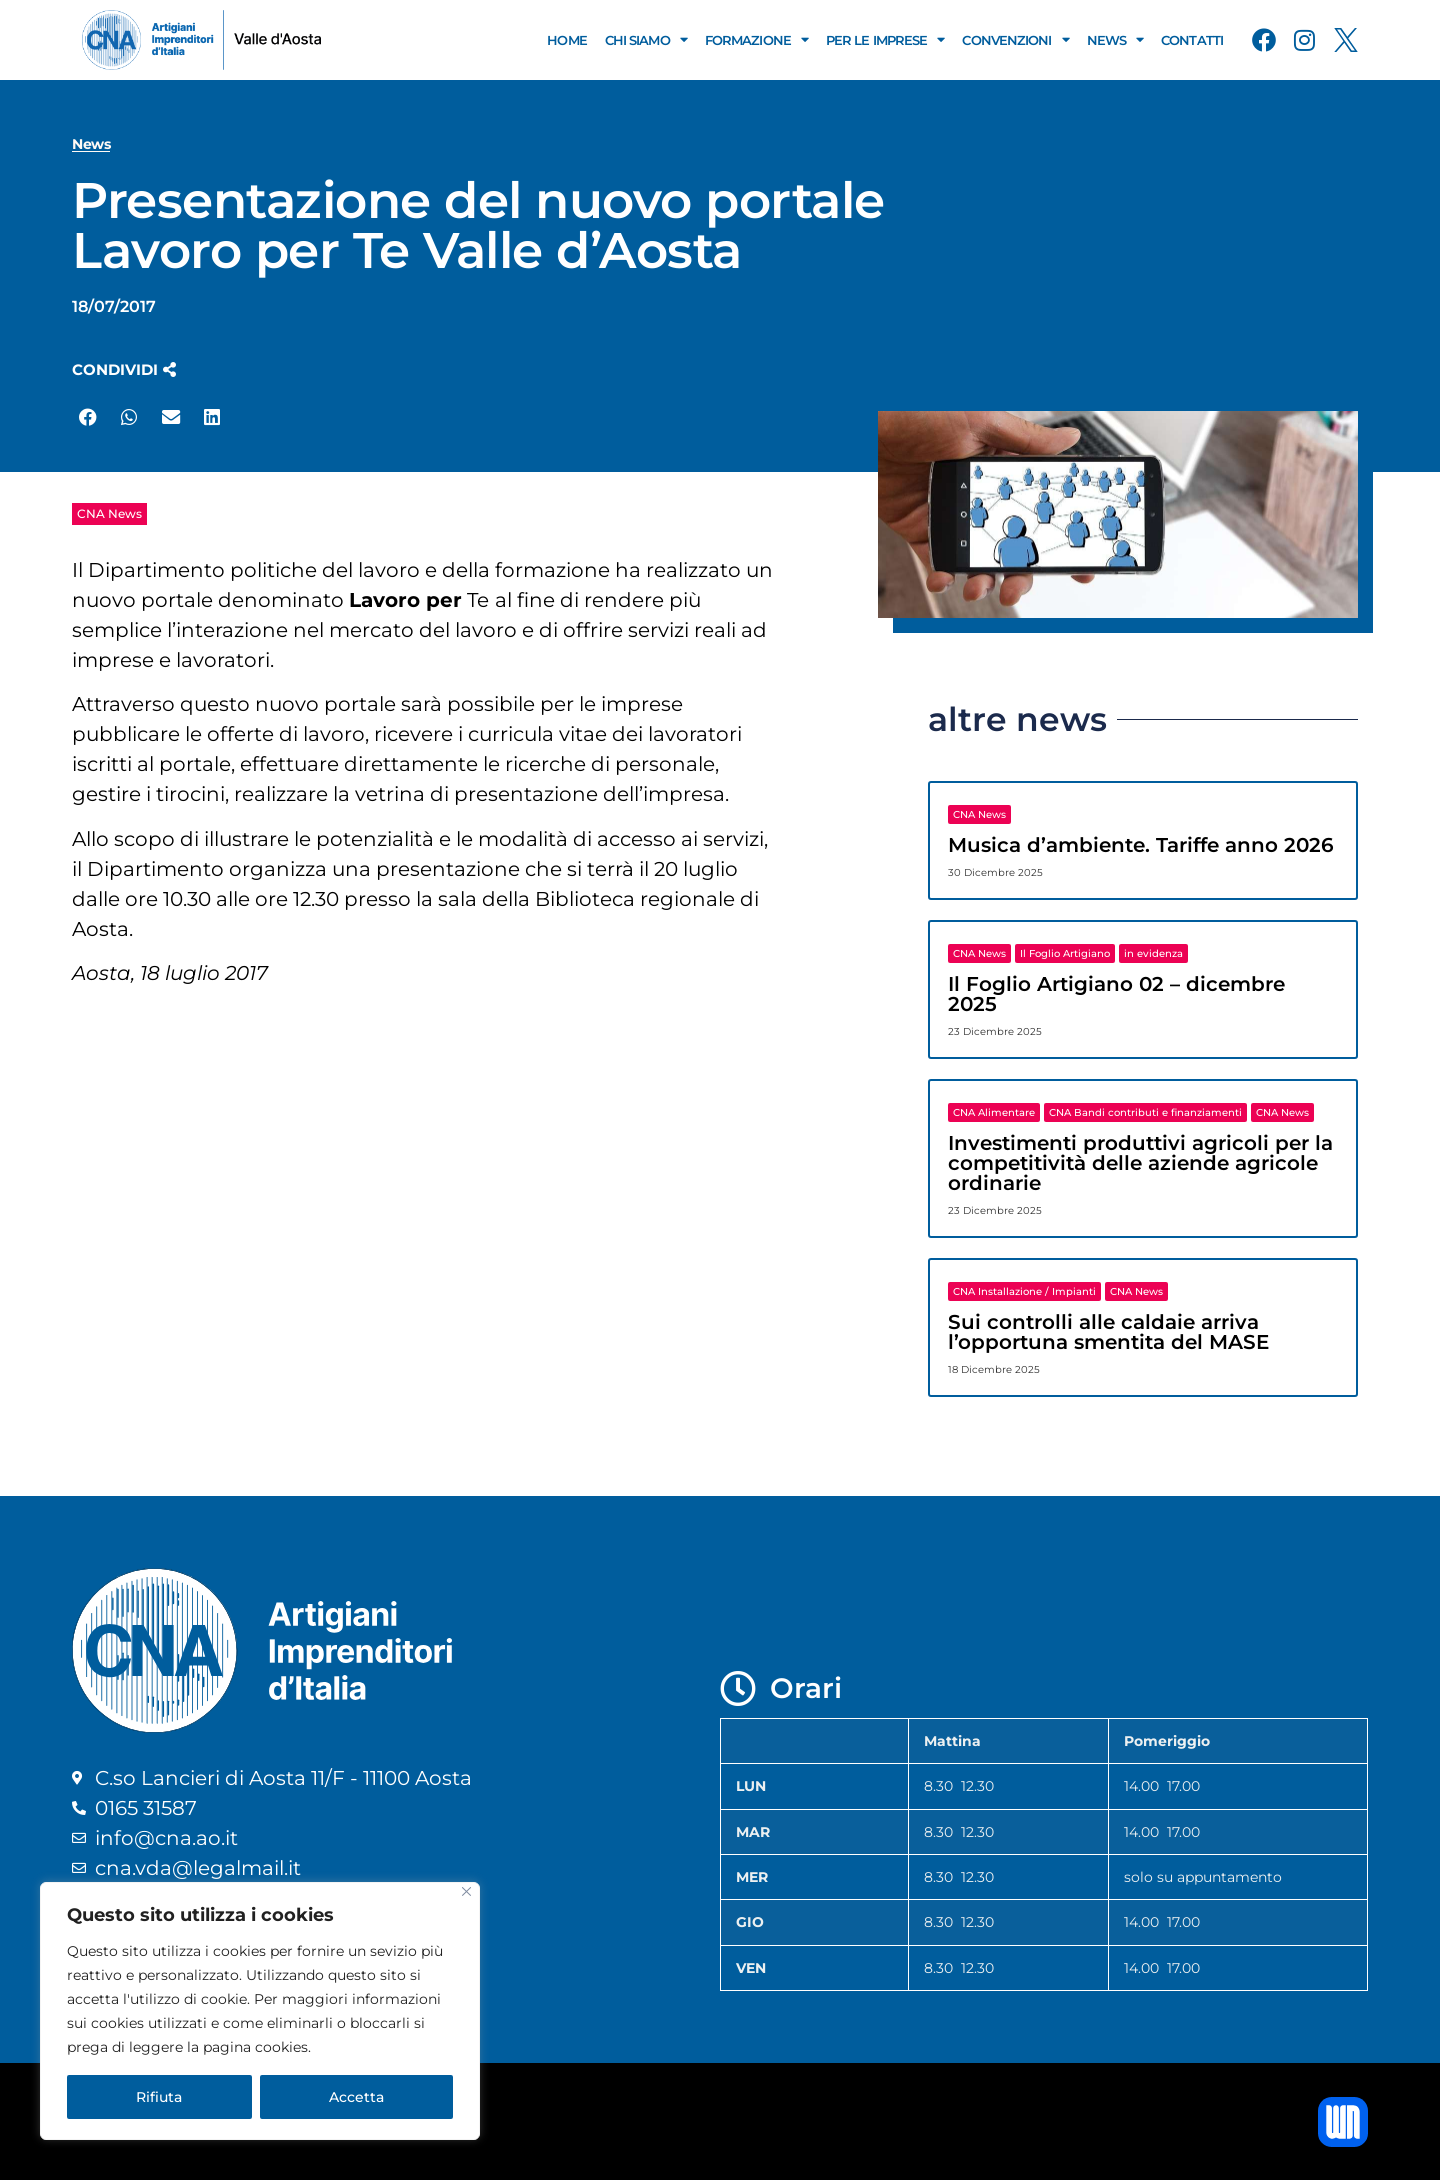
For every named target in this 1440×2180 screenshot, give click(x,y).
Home (566, 40)
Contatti (1192, 40)
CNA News (109, 513)
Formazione (756, 39)
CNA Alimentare (994, 1112)
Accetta (356, 2097)
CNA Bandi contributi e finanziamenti (1145, 1112)
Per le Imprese (885, 39)
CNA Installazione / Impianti (1024, 1291)
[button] (124, 369)
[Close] (466, 1891)
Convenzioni (1015, 39)
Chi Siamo (646, 39)
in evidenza (1153, 953)
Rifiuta (159, 2097)
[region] (260, 2011)
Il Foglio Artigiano (1065, 953)
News (1115, 39)
